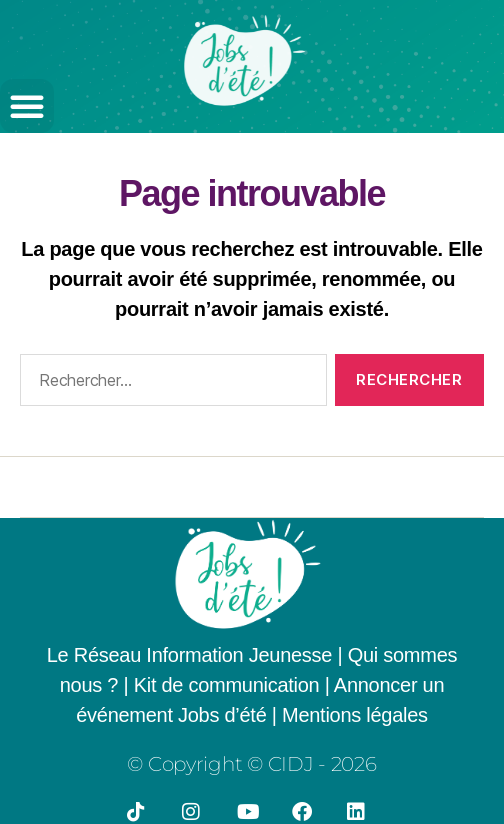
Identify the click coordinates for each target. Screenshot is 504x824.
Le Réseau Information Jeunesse (189, 655)
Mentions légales (355, 715)
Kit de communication (229, 685)
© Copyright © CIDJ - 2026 (251, 764)
